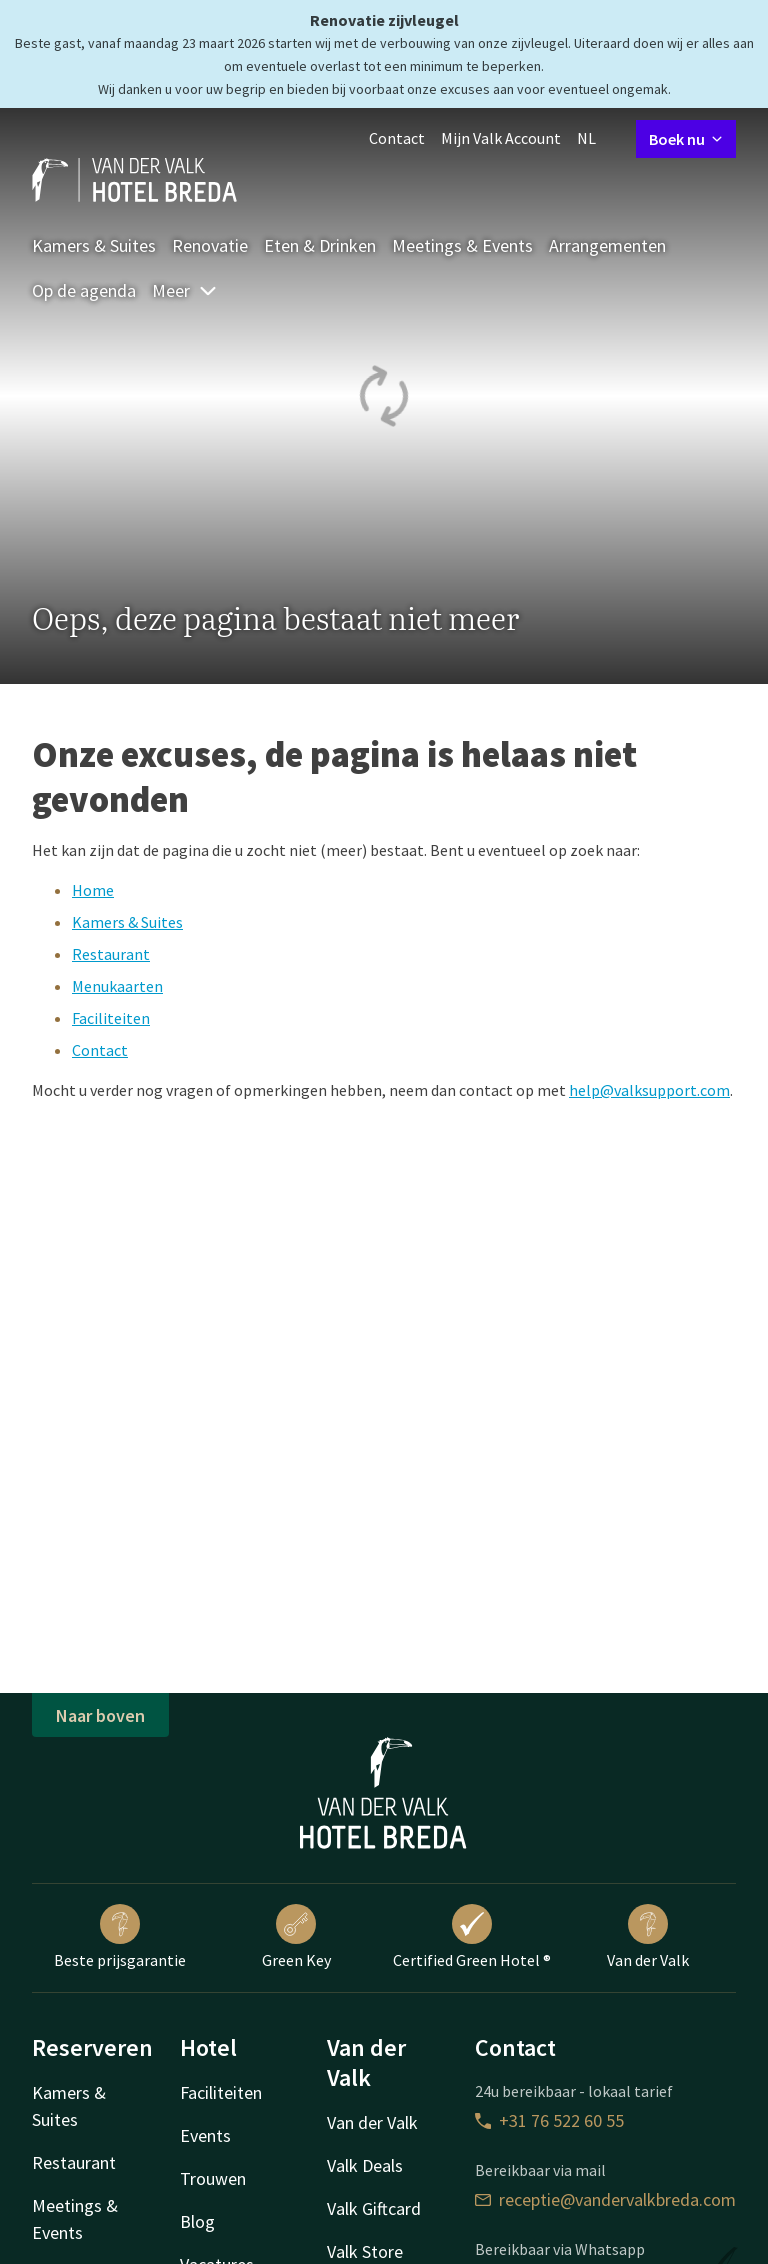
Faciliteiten (111, 1018)
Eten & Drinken (320, 245)
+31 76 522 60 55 (549, 2120)
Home (93, 890)
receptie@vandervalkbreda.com (605, 2199)
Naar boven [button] (100, 1715)
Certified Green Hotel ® (472, 1937)
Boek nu (686, 139)
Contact (397, 138)
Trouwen (213, 2178)
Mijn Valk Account (501, 138)
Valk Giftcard (374, 2208)
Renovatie (210, 245)
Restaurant (111, 954)
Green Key (296, 1937)
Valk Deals (365, 2165)
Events (205, 2135)
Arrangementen (607, 245)
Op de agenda (84, 290)
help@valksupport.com (649, 1090)
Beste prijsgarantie (120, 1937)
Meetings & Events (462, 245)
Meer (185, 290)
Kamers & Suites (94, 245)
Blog (197, 2221)
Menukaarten (117, 986)
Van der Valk (648, 1937)
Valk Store (365, 2251)
